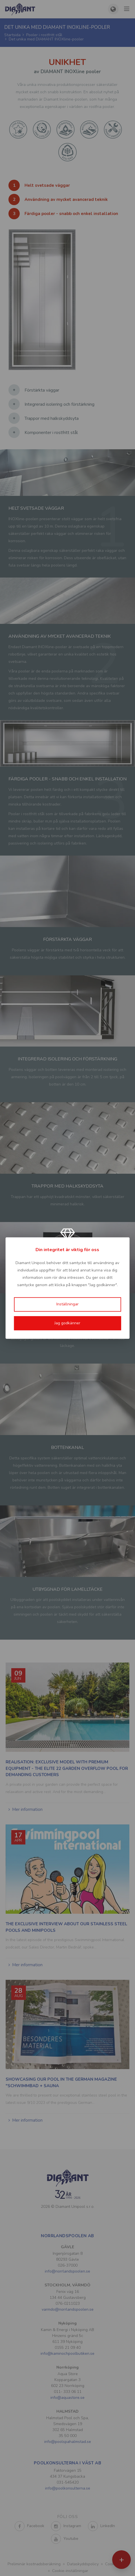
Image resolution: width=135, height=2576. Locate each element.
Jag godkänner (67, 1323)
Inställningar (67, 1304)
